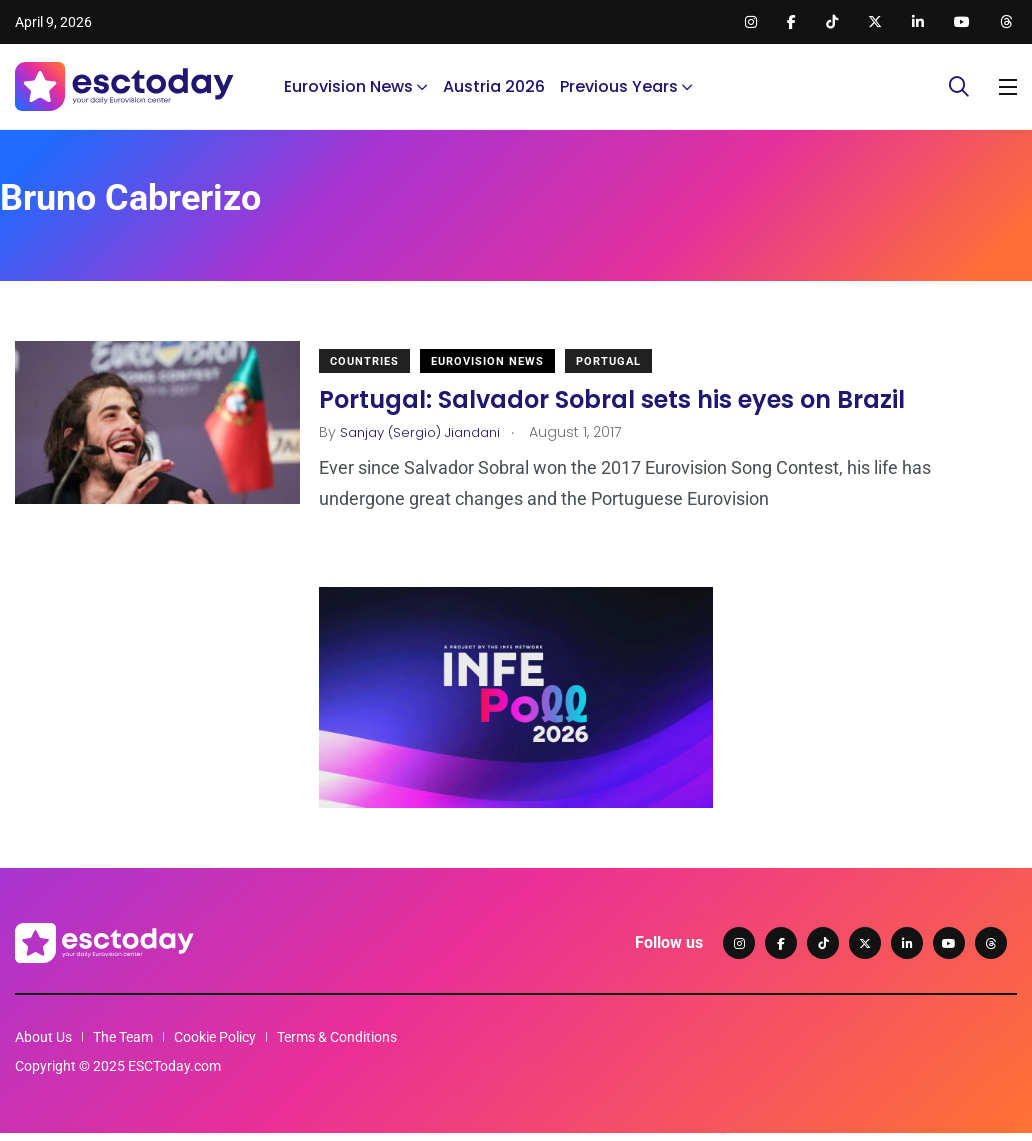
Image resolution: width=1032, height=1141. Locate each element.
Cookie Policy (215, 1045)
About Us (43, 1045)
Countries (375, 376)
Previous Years (619, 94)
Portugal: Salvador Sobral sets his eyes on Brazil (623, 414)
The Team (123, 1045)
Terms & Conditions (337, 1045)
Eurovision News (348, 94)
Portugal (619, 376)
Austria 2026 (494, 94)
